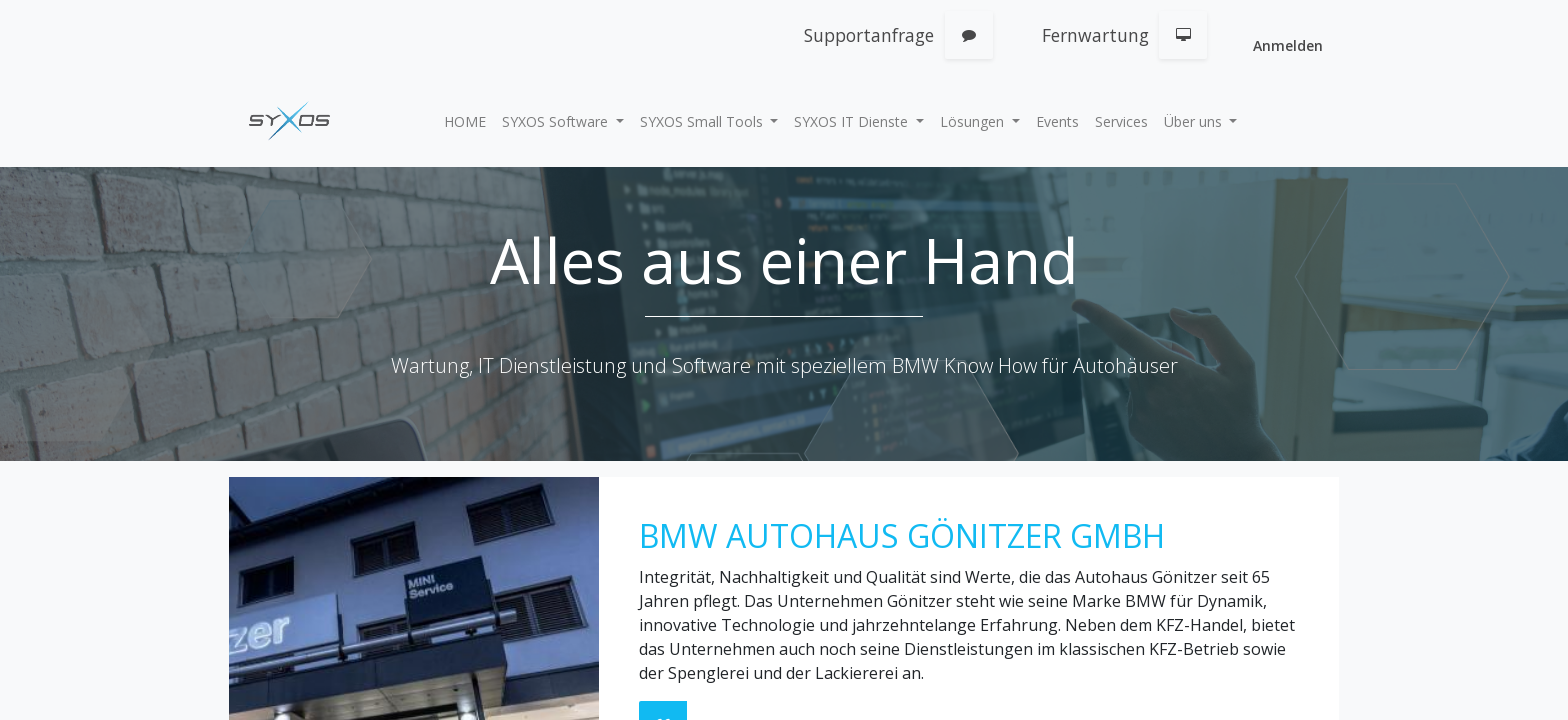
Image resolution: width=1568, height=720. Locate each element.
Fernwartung (1095, 35)
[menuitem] (465, 121)
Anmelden (1288, 45)
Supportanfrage (869, 35)
